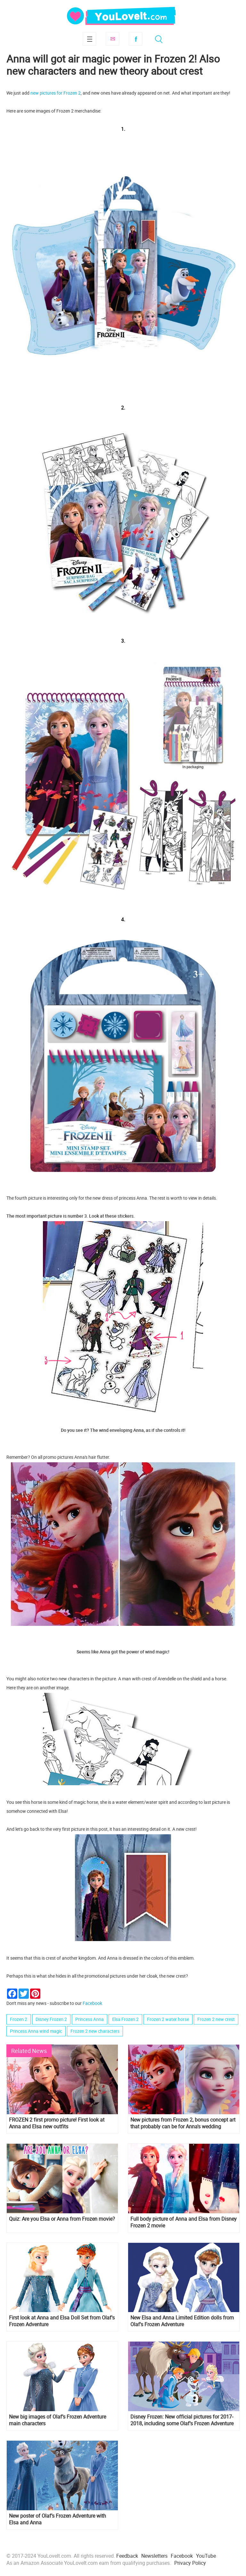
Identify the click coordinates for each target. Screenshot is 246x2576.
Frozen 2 (18, 2019)
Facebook (135, 39)
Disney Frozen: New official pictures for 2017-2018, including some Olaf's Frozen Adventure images (182, 2420)
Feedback (127, 2555)
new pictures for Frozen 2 (55, 93)
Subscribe (112, 39)
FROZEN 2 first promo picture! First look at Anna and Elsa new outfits (56, 2123)
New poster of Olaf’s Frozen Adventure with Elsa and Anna (57, 2519)
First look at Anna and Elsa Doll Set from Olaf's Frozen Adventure (62, 2321)
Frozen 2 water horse (168, 2019)
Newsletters (154, 2555)
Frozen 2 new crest (216, 2019)
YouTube (206, 2555)
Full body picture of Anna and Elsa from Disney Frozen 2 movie (183, 2222)
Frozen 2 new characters (94, 2031)
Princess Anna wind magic (36, 2031)
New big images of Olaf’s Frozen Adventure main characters (57, 2420)
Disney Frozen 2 (51, 2019)
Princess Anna (89, 2019)
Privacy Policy (190, 2562)
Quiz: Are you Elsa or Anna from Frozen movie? (62, 2219)
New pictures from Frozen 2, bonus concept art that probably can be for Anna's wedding (182, 2123)
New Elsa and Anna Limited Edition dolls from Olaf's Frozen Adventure (182, 2321)
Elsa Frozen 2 (125, 2019)
